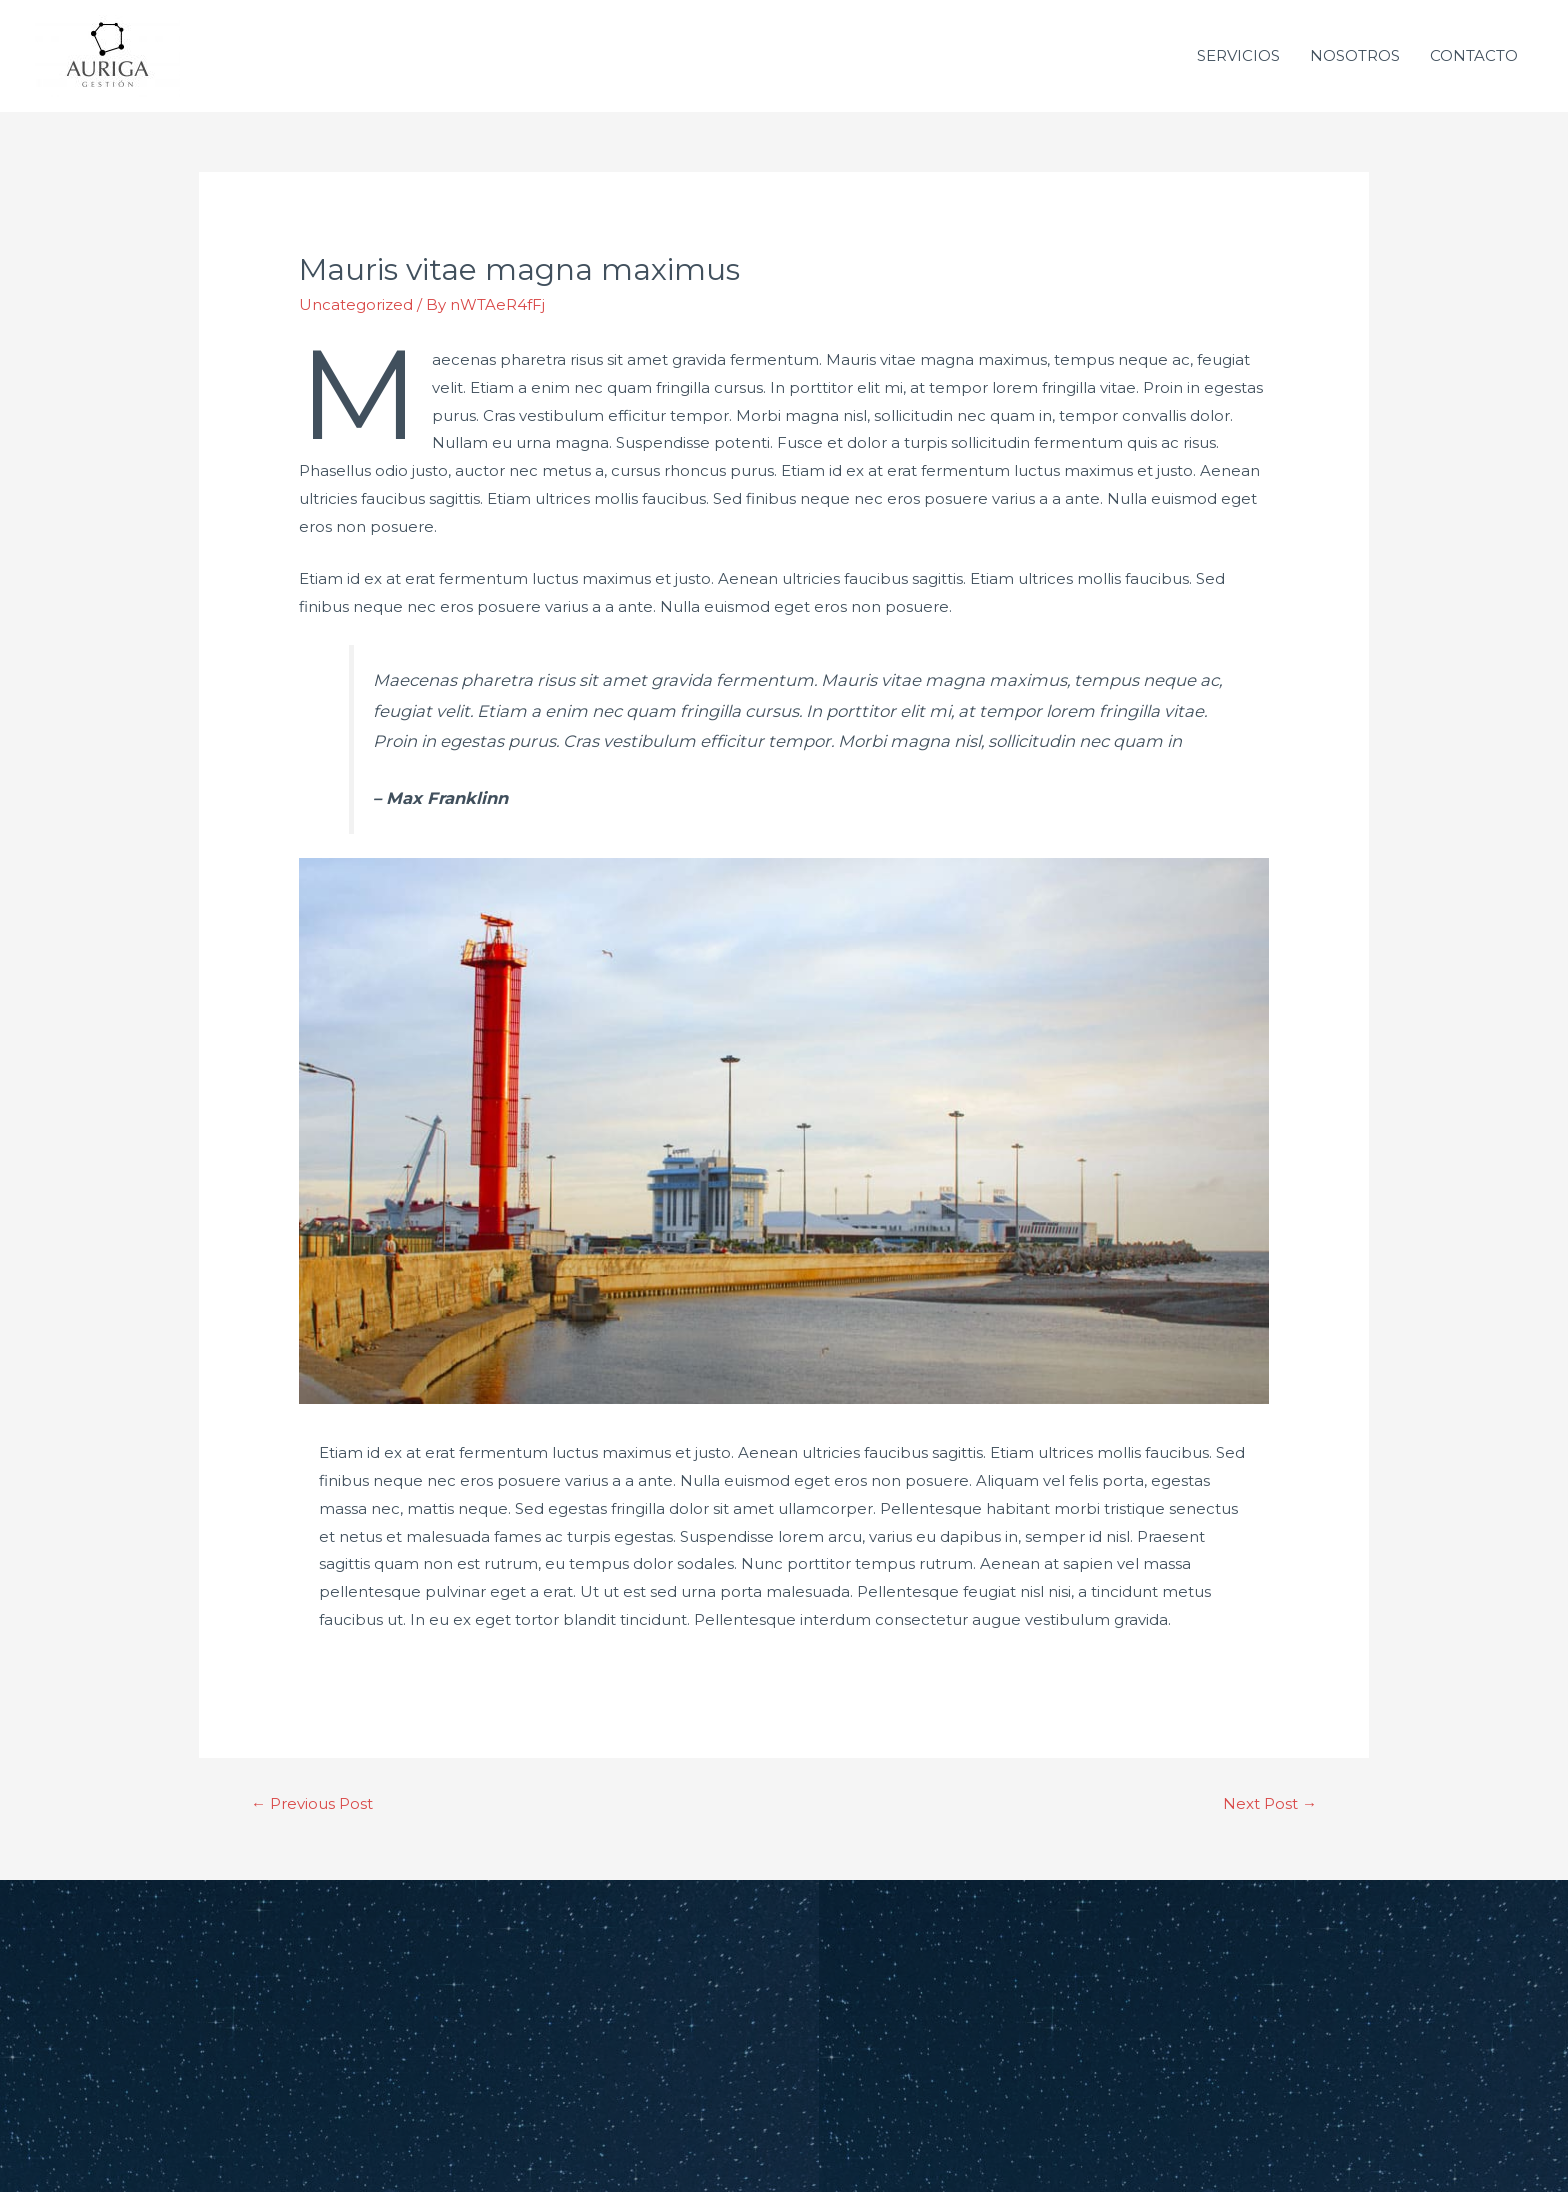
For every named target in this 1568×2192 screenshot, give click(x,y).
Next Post (1270, 1803)
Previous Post (312, 1803)
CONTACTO (1474, 55)
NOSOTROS (1355, 55)
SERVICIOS (1238, 55)
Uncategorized (356, 304)
